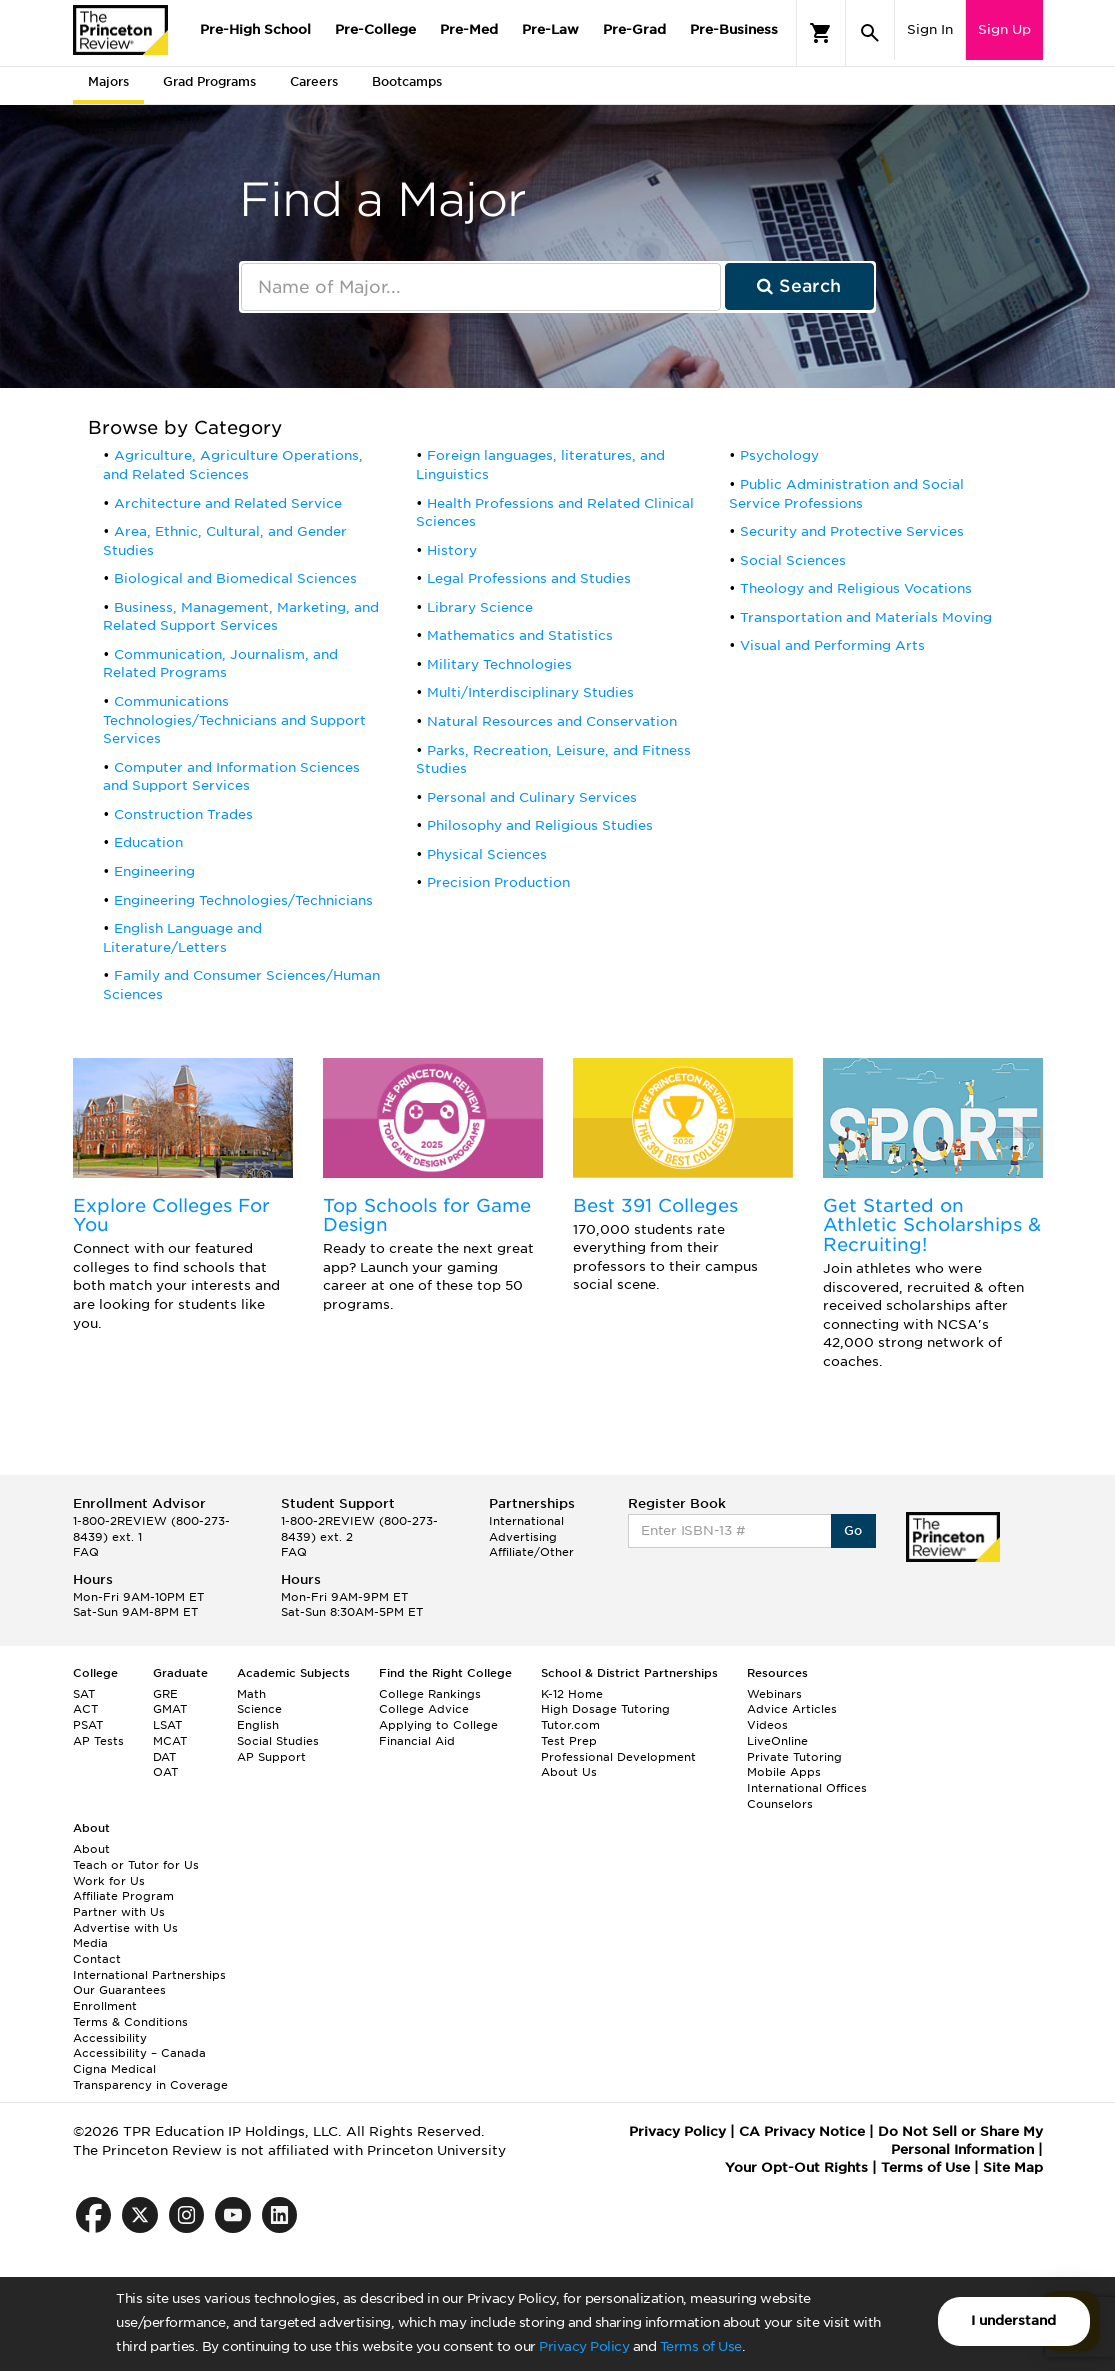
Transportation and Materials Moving (866, 617)
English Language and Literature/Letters (182, 938)
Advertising (523, 1537)
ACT (85, 1709)
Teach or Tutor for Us (136, 1865)
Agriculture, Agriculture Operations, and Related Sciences (233, 465)
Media (90, 1943)
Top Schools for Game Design (427, 1215)
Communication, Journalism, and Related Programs (220, 664)
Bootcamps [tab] (407, 81)
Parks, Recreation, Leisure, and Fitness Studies (553, 760)
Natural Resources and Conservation (552, 721)
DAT (164, 1757)
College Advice (424, 1709)
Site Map (1013, 2167)
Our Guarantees (119, 1990)
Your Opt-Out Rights (796, 2167)
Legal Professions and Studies (529, 578)
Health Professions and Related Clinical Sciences (555, 513)
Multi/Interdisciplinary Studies (530, 692)
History (452, 550)
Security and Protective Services (852, 531)
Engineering (154, 871)
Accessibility (110, 2038)
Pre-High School (255, 29)
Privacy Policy (584, 2346)
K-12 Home (572, 1694)
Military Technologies (499, 664)
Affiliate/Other (531, 1552)
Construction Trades (183, 814)
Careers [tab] (314, 81)
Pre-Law (550, 29)
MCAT (170, 1741)
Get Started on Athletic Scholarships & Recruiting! (932, 1225)
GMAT (170, 1709)
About (91, 1849)
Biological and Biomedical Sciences (235, 578)
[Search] (870, 33)
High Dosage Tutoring (605, 1709)
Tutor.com (570, 1725)
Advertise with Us (125, 1928)
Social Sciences (793, 560)
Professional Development (618, 1757)
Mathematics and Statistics (520, 635)
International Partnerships (149, 1975)
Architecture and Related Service (228, 503)
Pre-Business (734, 29)
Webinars (774, 1694)
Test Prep (569, 1741)
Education (148, 842)
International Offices (807, 1788)
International (526, 1521)
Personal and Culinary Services (532, 797)
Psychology (779, 455)
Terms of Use (701, 2346)
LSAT (167, 1725)
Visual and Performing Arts (832, 645)
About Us (569, 1772)
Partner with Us (119, 1912)
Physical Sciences (487, 854)
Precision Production (498, 882)
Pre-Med (469, 29)
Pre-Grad (634, 29)
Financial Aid (417, 1741)
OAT (165, 1772)
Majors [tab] (108, 81)
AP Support (271, 1757)
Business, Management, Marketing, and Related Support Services (241, 617)
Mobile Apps (784, 1772)
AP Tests (98, 1741)
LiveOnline (777, 1741)
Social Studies (278, 1741)
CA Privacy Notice (802, 2131)
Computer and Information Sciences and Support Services (231, 777)
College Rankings (430, 1694)
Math (251, 1694)
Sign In (930, 29)
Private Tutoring (794, 1757)
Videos (767, 1725)
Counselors (780, 1804)
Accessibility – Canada (139, 2053)
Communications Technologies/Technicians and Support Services (234, 720)
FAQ (86, 1552)
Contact (97, 1959)
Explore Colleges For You (171, 1215)
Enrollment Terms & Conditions (130, 2014)
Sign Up (1004, 29)
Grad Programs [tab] (209, 81)
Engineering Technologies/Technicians (243, 900)
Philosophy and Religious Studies (540, 825)
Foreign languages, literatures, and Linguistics (540, 465)
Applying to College (438, 1725)
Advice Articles (792, 1709)
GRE (165, 1694)
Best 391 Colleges (655, 1205)
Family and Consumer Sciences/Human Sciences (241, 985)
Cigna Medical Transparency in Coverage (150, 2077)
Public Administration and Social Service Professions (846, 494)
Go (853, 1530)
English (258, 1725)
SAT (84, 1694)
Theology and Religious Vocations (856, 588)
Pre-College (375, 29)
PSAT (88, 1725)
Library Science (480, 607)
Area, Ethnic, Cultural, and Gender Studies (225, 541)
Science (259, 1709)
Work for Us (109, 1881)
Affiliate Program (123, 1896)
